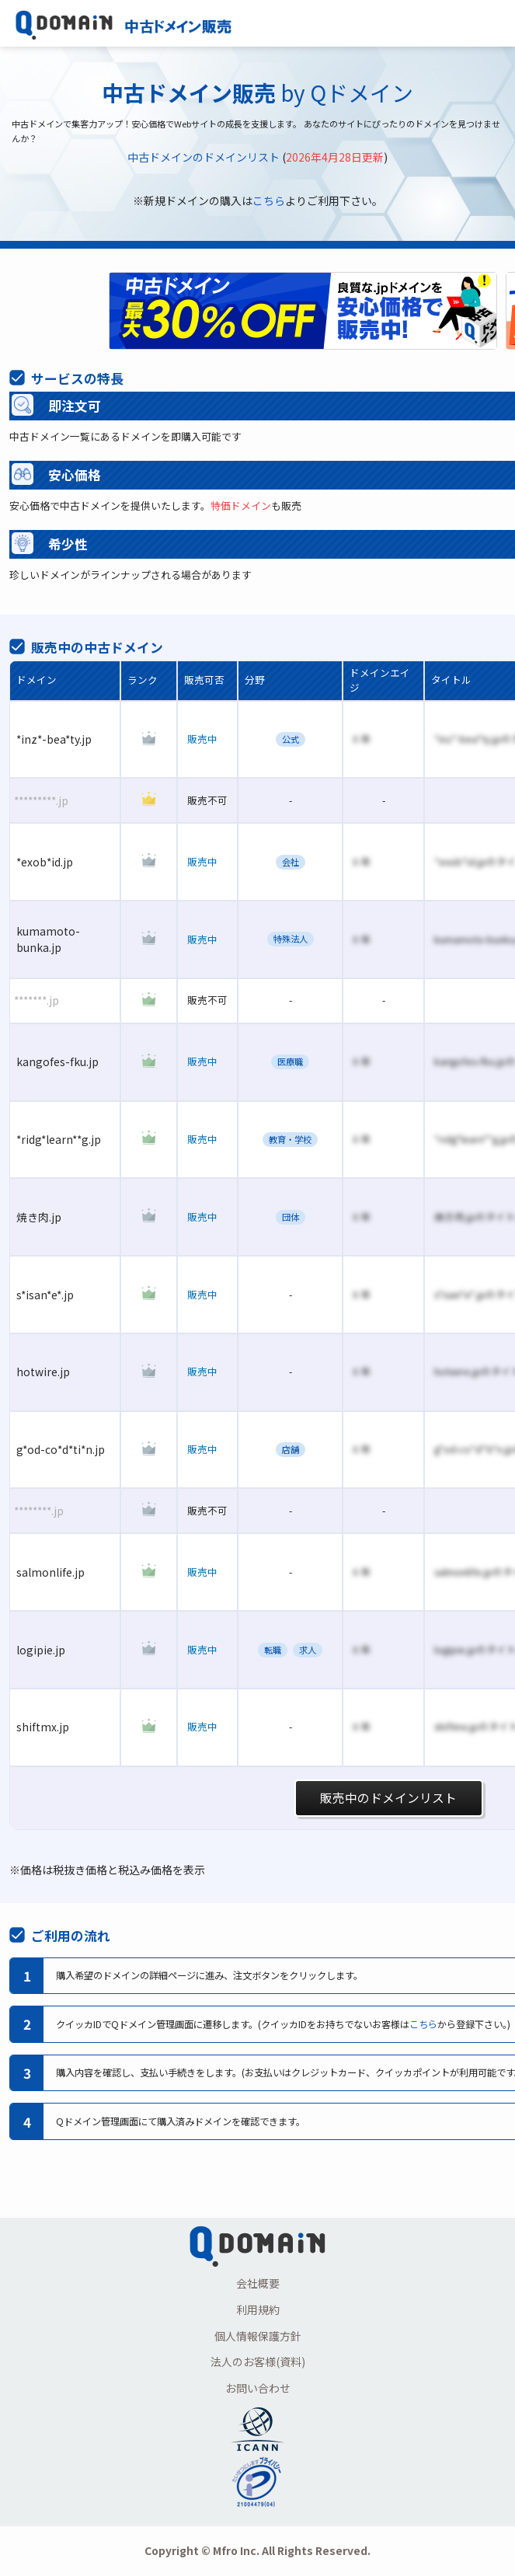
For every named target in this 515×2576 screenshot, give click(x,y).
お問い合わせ (258, 2388)
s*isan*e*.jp (45, 1294)
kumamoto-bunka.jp (48, 939)
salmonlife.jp (50, 1572)
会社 (290, 862)
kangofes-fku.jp (57, 1061)
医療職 (290, 1061)
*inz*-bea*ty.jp (54, 739)
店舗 (290, 1449)
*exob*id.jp (44, 862)
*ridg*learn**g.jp (58, 1139)
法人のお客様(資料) (258, 2361)
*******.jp (36, 1000)
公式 (290, 739)
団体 (290, 1217)
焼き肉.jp (38, 1217)
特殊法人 (290, 938)
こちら (268, 200)
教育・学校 (290, 1139)
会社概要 (258, 2283)
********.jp (39, 1510)
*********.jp (41, 800)
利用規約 (258, 2309)
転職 (272, 1650)
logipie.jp (40, 1649)
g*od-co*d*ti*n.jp (60, 1449)
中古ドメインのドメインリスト (203, 157)
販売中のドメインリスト (388, 1798)
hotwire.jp (43, 1371)
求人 (307, 1650)
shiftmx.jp (42, 1726)
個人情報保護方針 (257, 2336)
